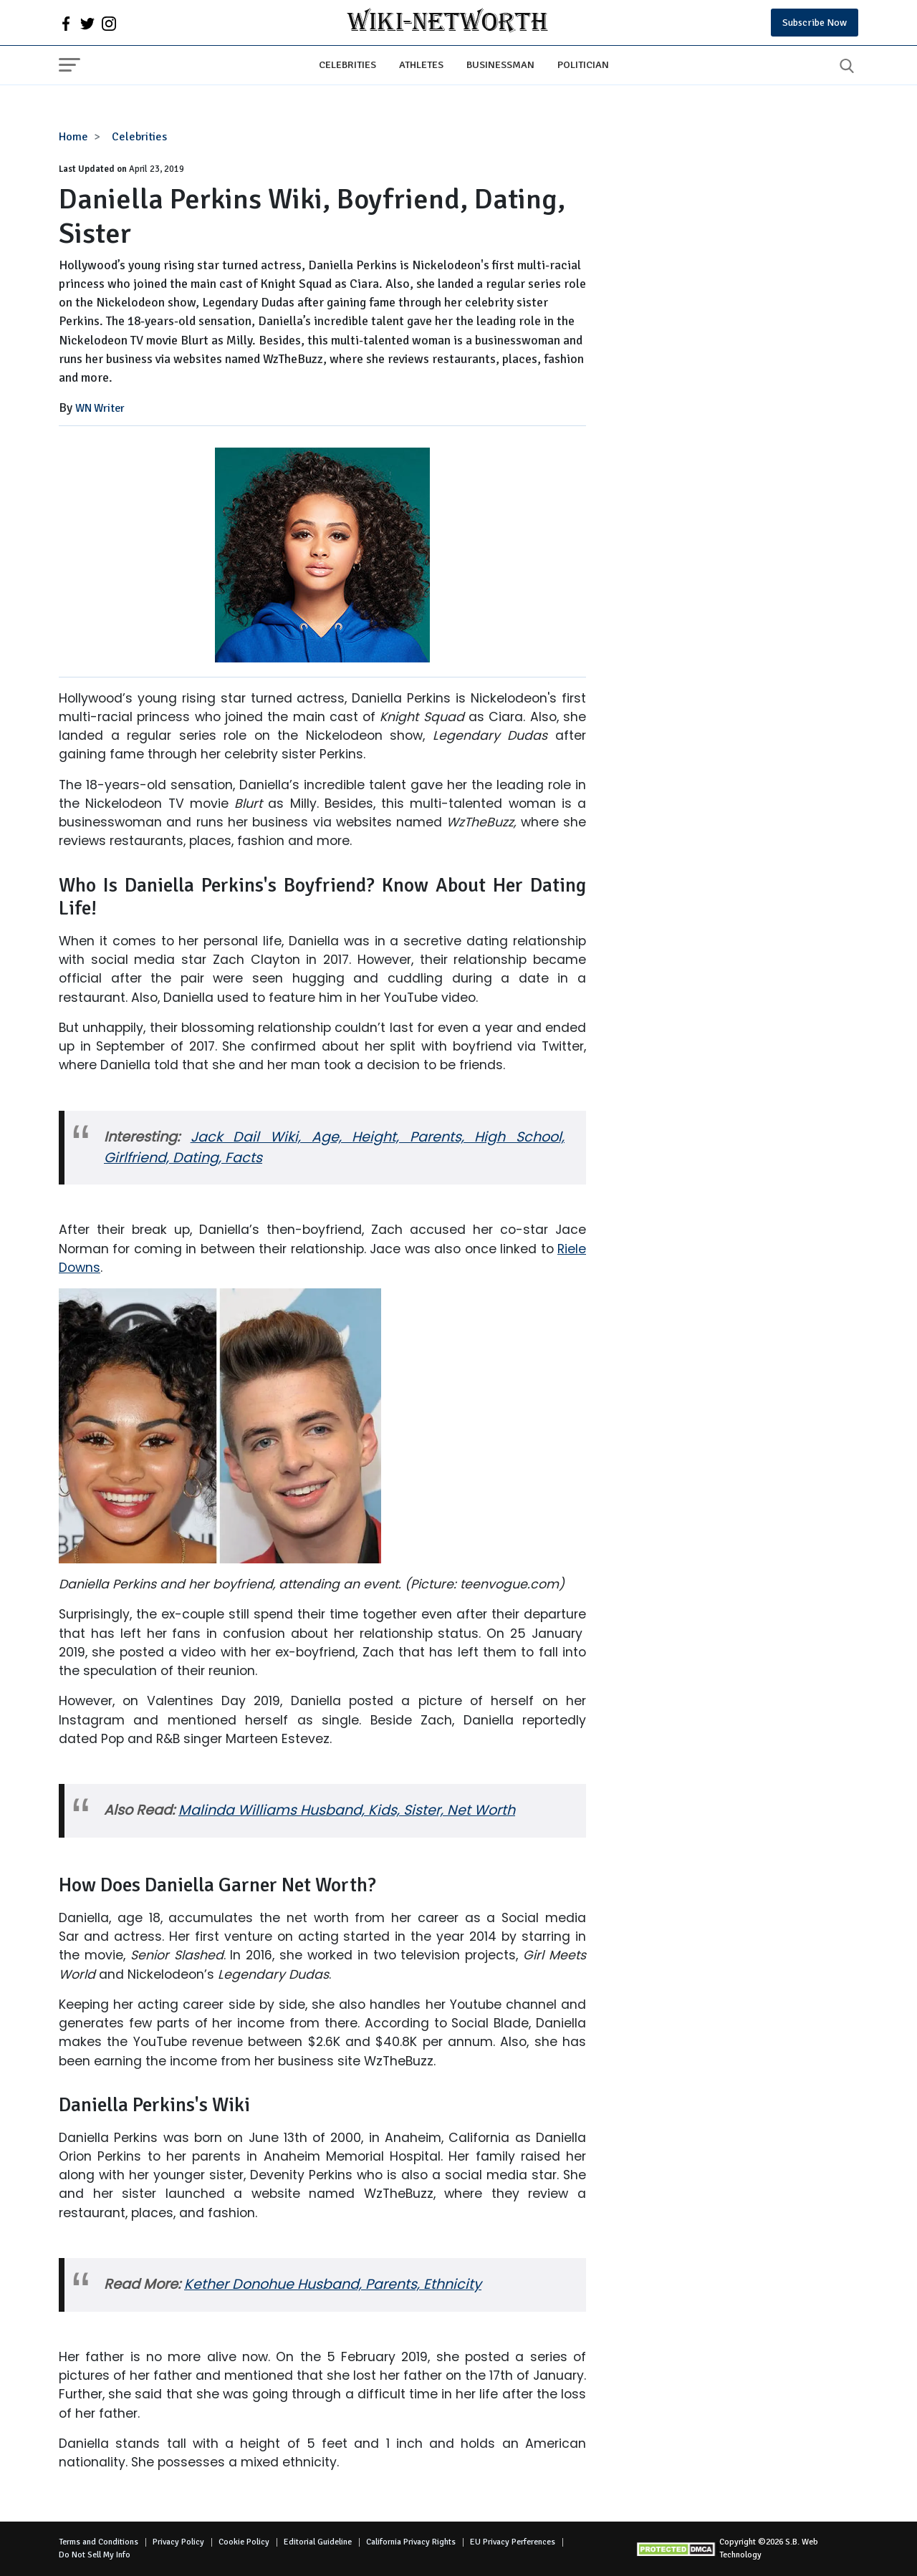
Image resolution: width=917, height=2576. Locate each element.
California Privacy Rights (411, 2542)
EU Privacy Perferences (512, 2542)
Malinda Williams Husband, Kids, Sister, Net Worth (346, 1810)
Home (73, 137)
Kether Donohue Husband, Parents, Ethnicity (332, 2284)
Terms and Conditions (98, 2542)
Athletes (421, 64)
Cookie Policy (244, 2542)
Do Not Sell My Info (94, 2555)
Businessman (500, 64)
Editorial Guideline (318, 2542)
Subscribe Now (814, 22)
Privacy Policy (178, 2542)
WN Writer (100, 408)
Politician (583, 64)
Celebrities (347, 64)
